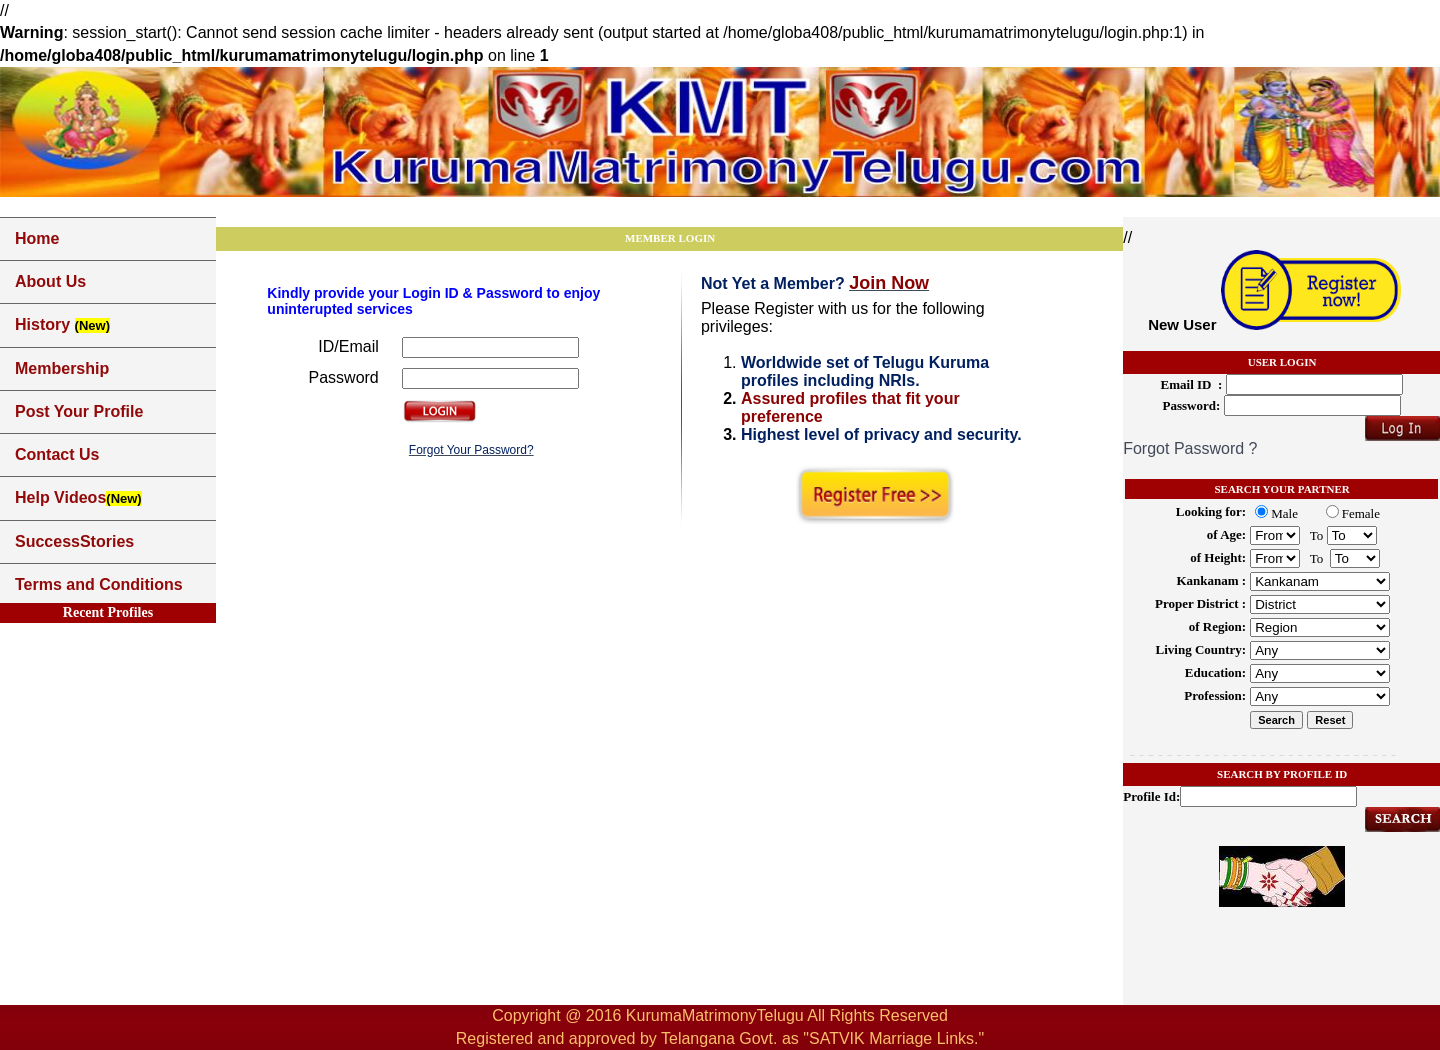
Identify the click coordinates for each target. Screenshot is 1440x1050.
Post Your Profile (79, 411)
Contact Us (57, 454)
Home (37, 238)
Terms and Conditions (99, 584)
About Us (50, 281)
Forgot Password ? (1190, 448)
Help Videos (78, 497)
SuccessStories (74, 541)
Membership (62, 368)
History (62, 324)
